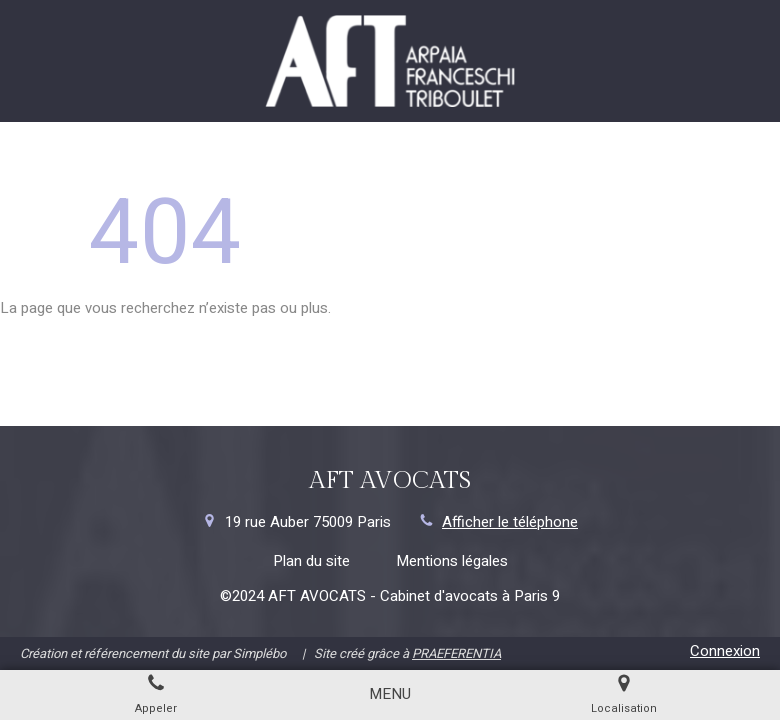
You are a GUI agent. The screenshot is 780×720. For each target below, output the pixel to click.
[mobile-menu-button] (390, 694)
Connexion (725, 651)
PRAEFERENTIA (456, 653)
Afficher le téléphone (510, 522)
